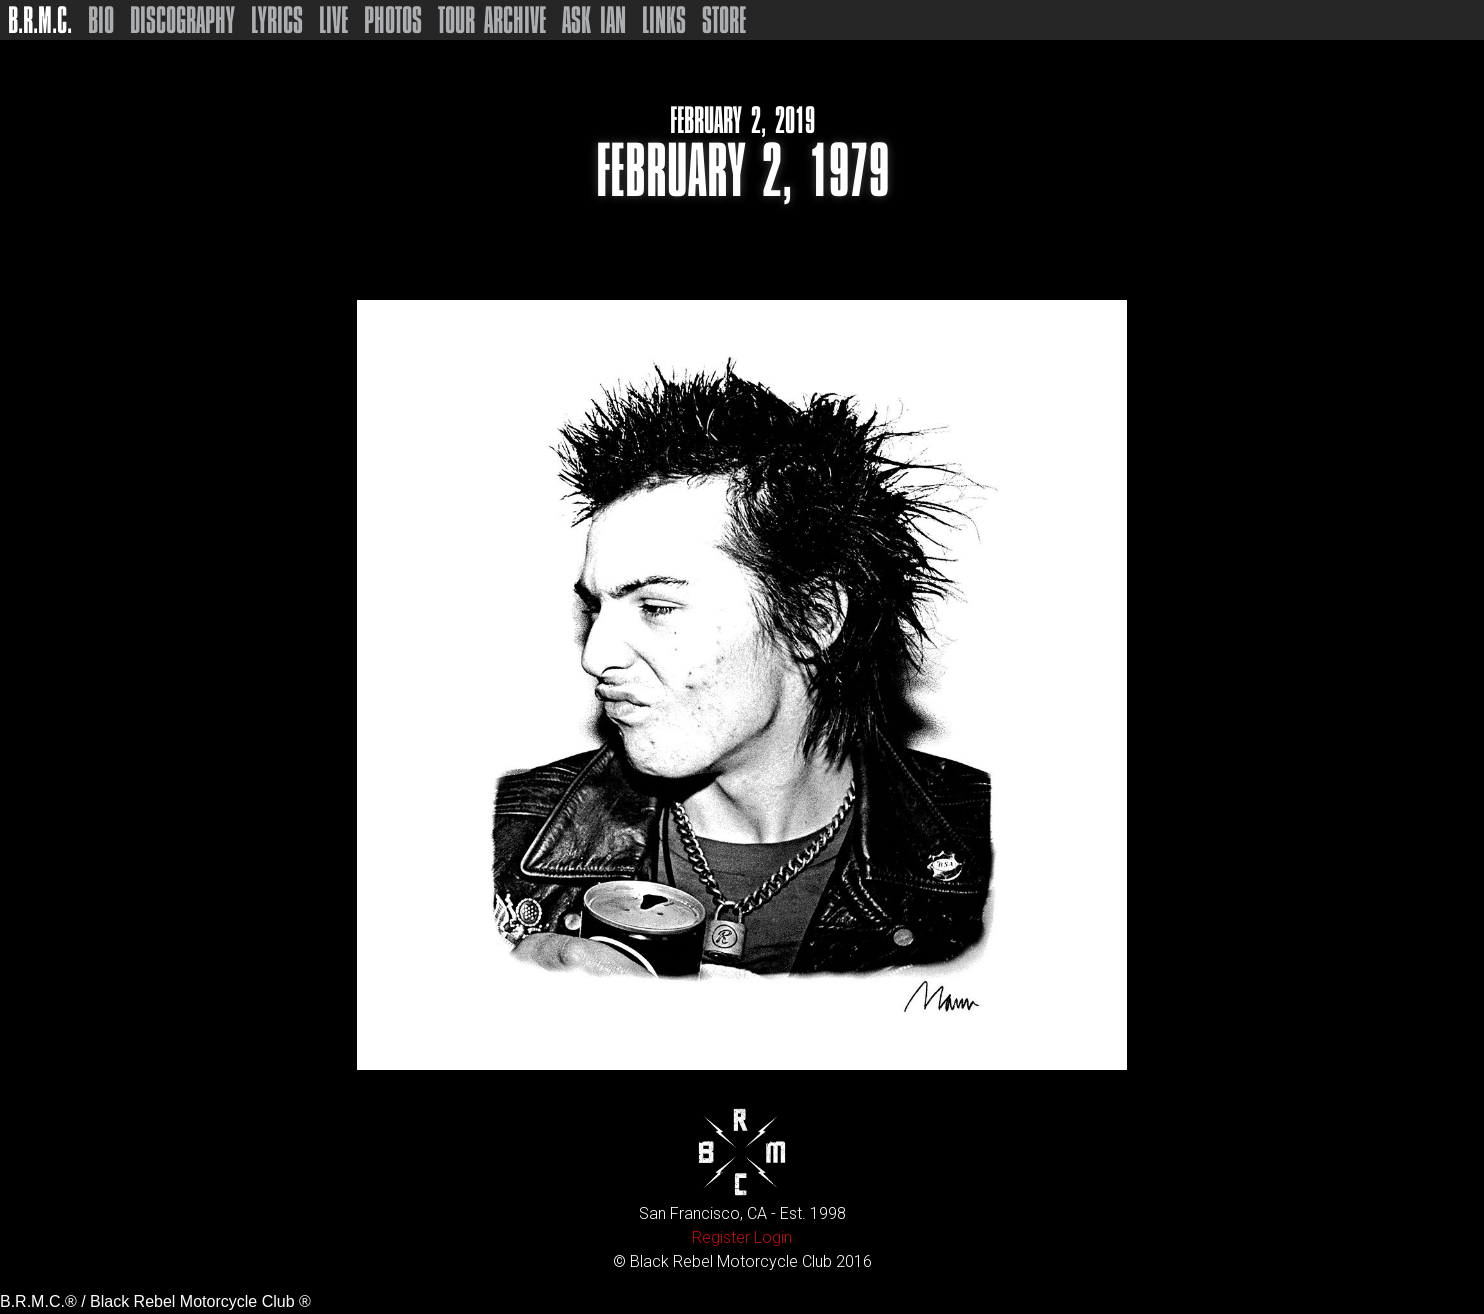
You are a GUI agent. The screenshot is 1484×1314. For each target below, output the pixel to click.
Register (721, 1237)
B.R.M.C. (40, 20)
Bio (101, 20)
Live (333, 20)
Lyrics (277, 20)
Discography (182, 20)
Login (773, 1237)
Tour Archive (492, 20)
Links (664, 20)
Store (724, 20)
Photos (393, 20)
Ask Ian (594, 20)
